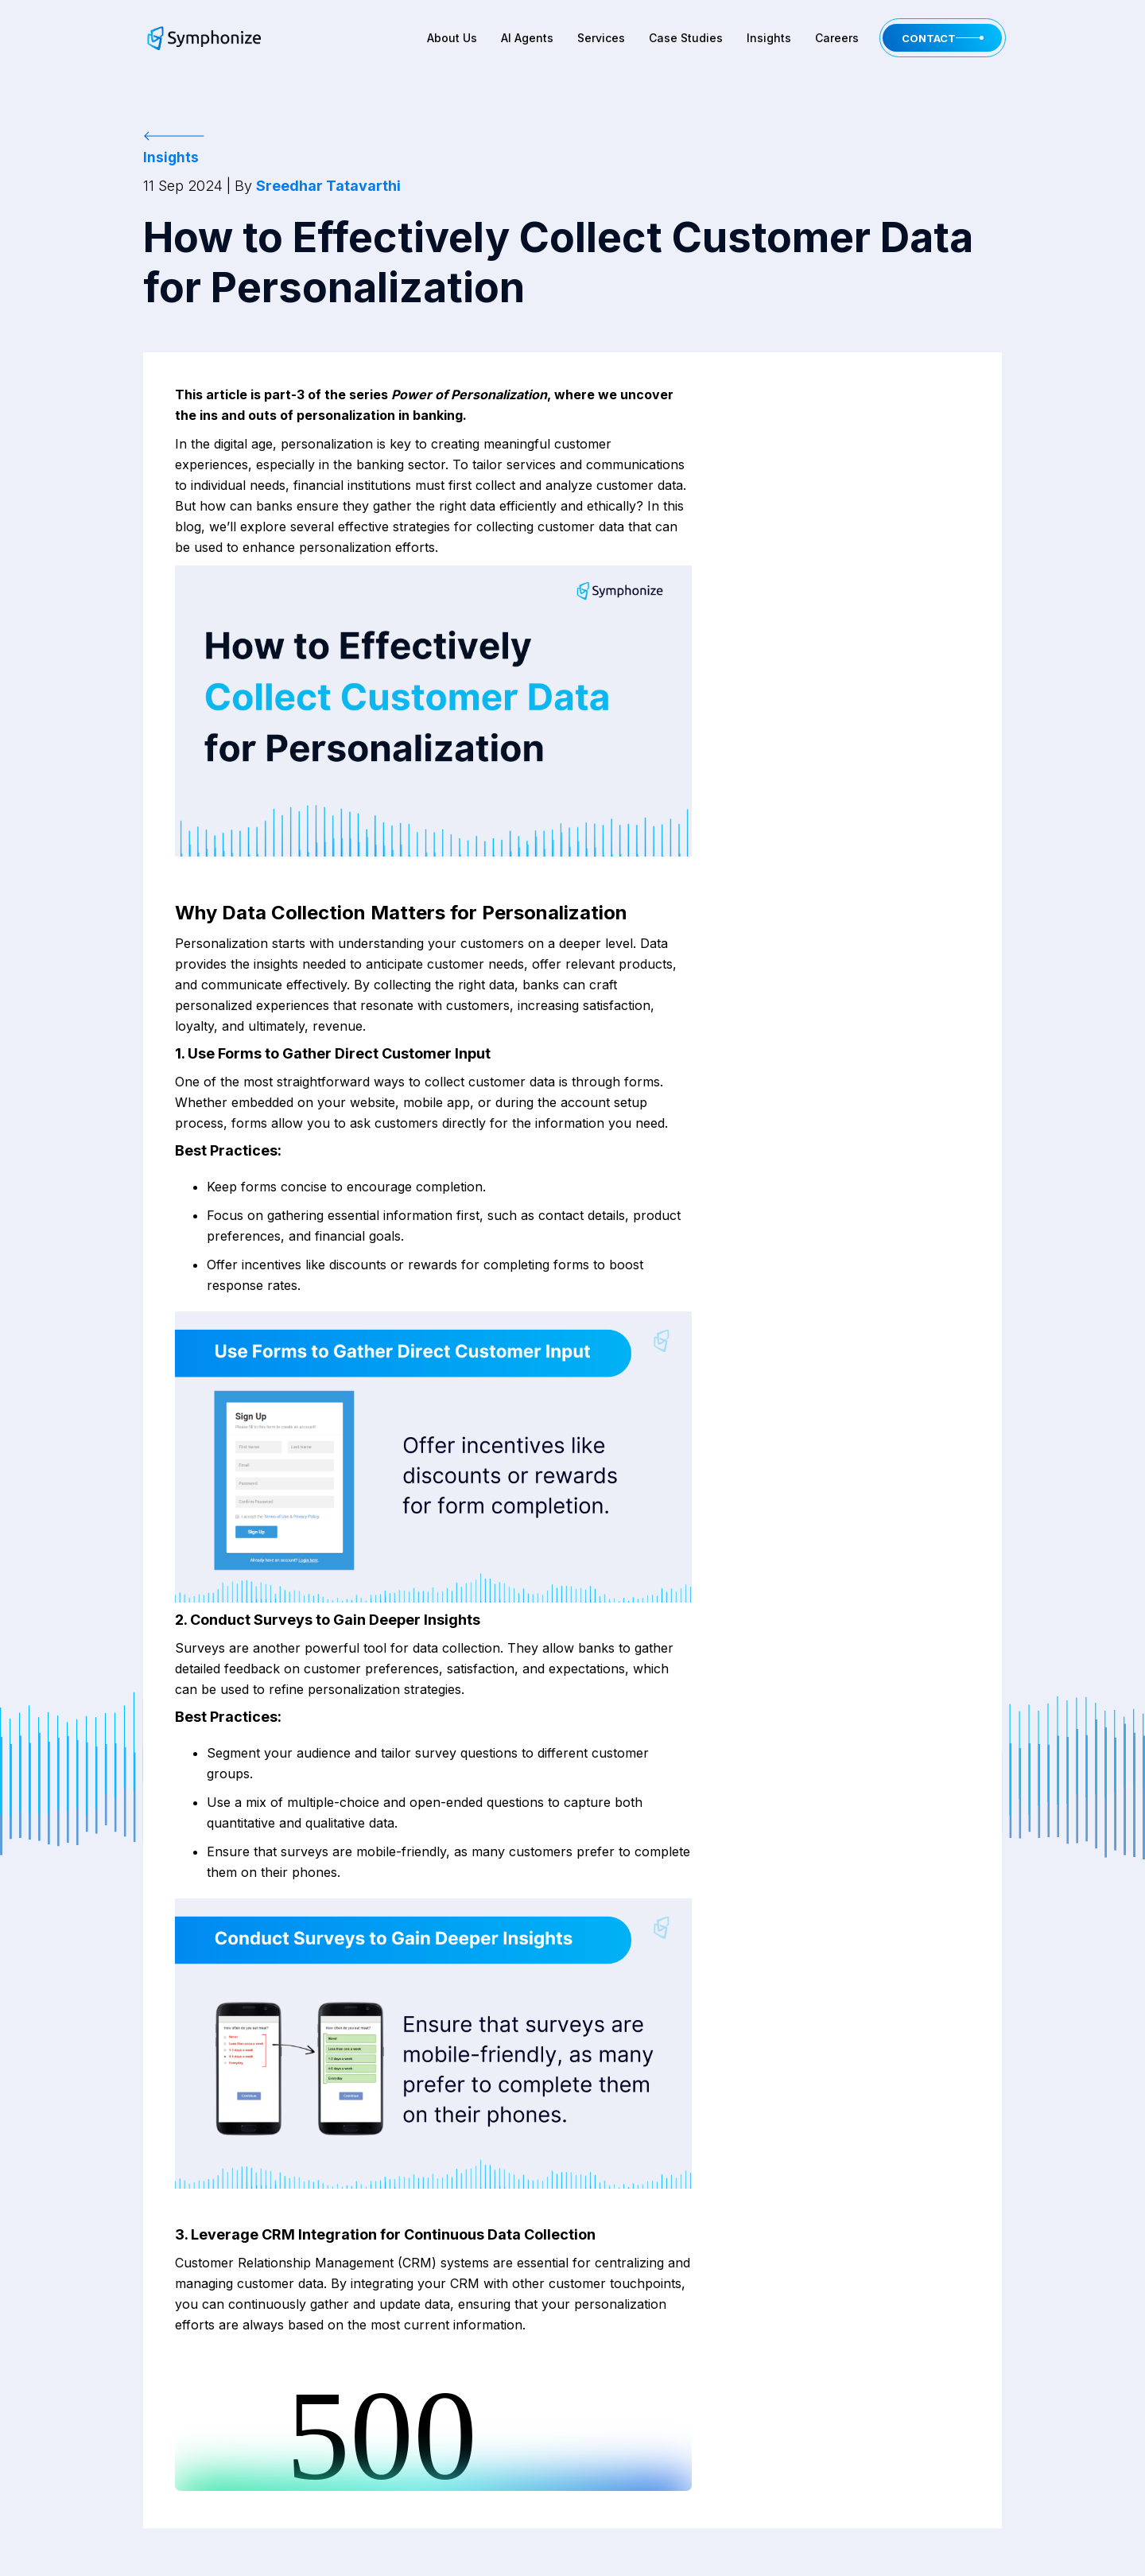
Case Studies (686, 38)
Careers (837, 38)
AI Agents (527, 38)
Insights (769, 38)
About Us (452, 38)
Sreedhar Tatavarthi (328, 185)
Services (601, 38)
